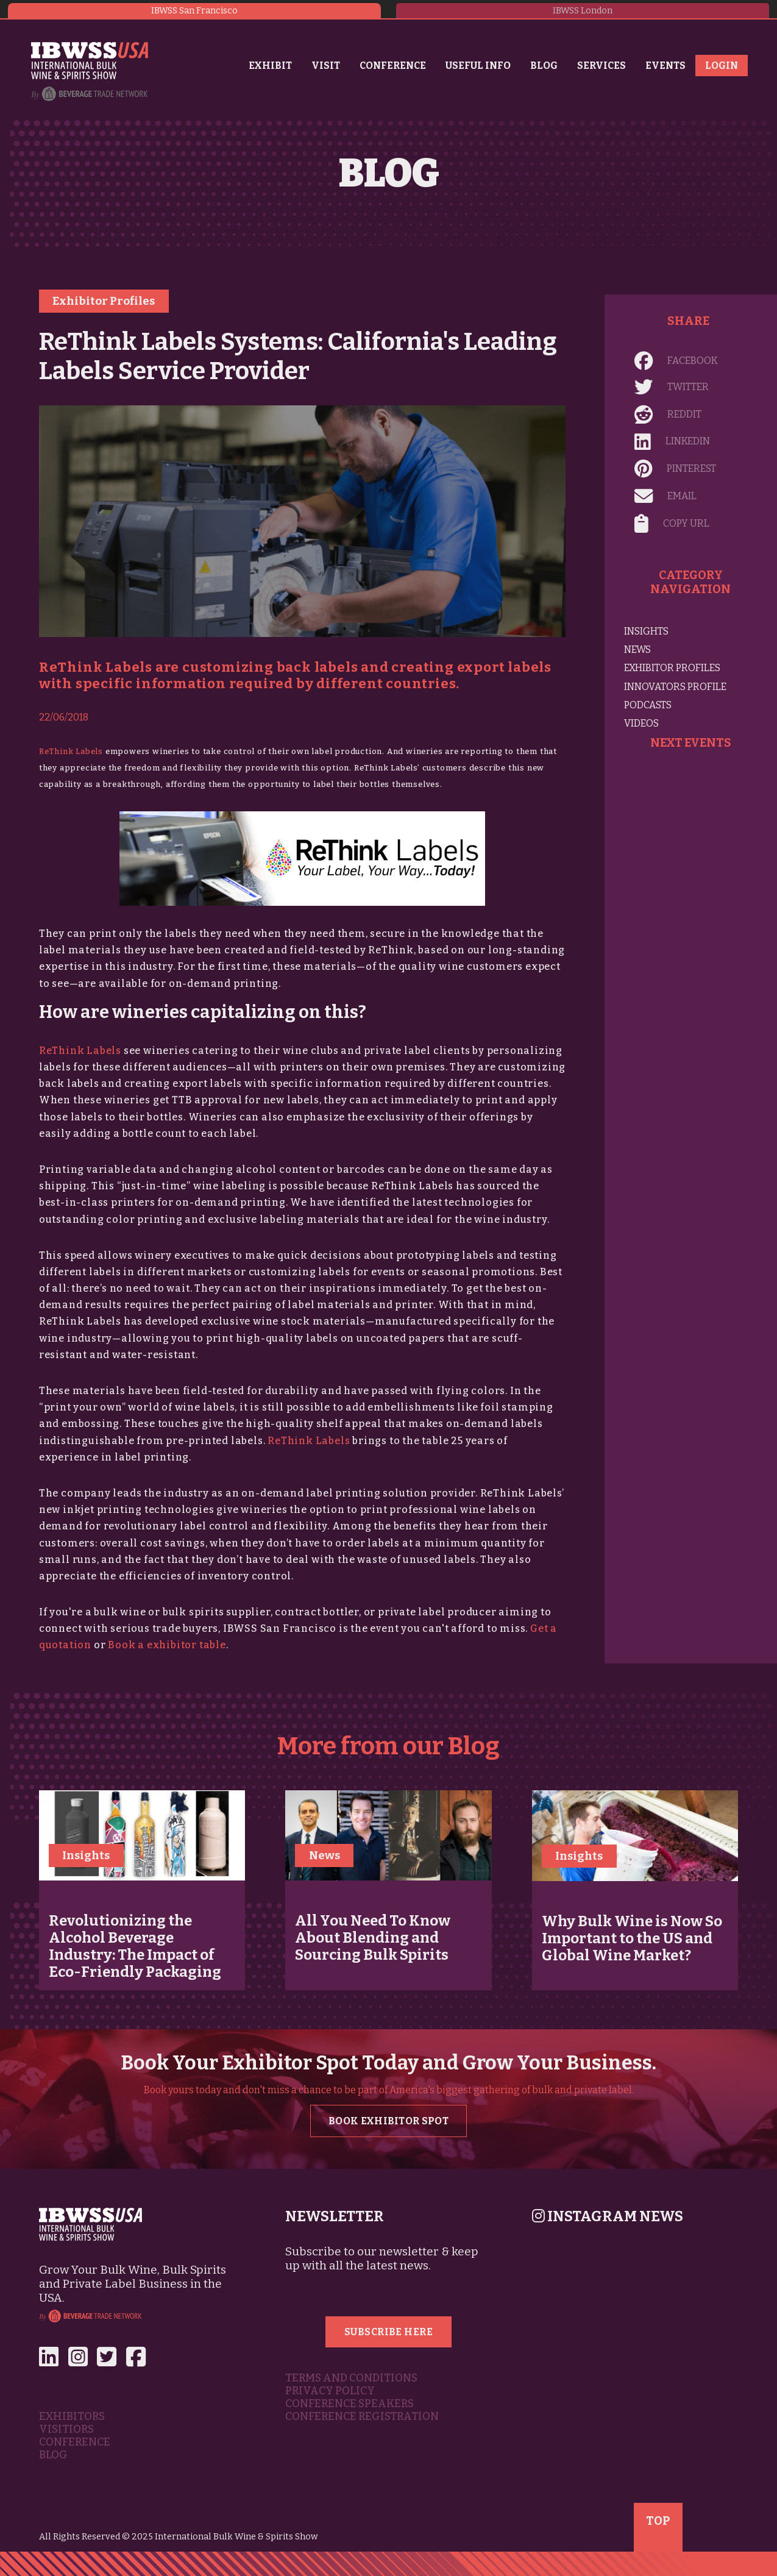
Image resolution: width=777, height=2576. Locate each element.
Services (601, 65)
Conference (393, 65)
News (637, 649)
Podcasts (648, 705)
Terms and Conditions (351, 2378)
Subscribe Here (388, 2332)
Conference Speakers (349, 2403)
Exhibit (270, 65)
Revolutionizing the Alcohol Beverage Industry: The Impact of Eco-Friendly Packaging (135, 1946)
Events (665, 65)
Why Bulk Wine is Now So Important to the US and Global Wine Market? (632, 1938)
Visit (325, 65)
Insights (646, 631)
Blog (544, 65)
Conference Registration (362, 2416)
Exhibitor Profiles (103, 301)
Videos (641, 723)
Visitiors (66, 2429)
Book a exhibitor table (167, 1645)
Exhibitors (72, 2416)
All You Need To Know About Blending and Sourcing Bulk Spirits (372, 1937)
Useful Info (478, 65)
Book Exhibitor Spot (388, 2121)
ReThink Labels (71, 751)
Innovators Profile (675, 686)
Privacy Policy (330, 2391)
